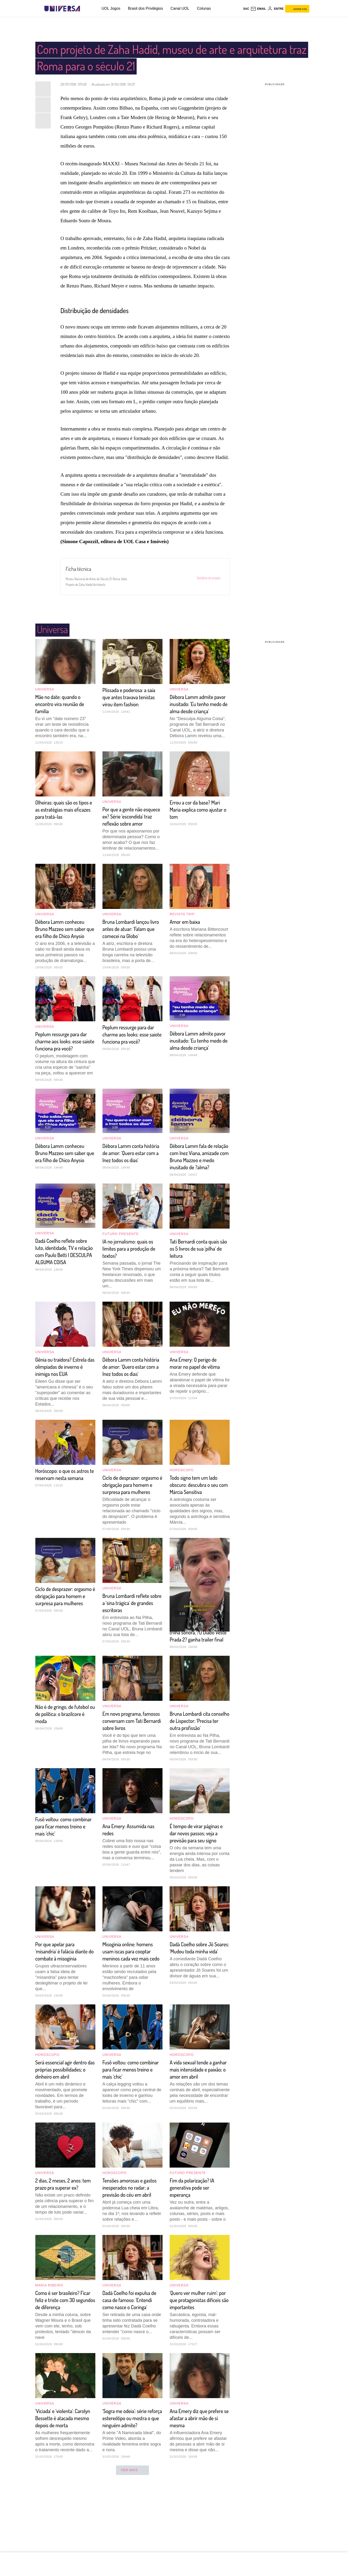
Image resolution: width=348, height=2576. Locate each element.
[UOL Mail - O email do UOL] (258, 9)
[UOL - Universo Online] (84, 8)
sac (246, 8)
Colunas (204, 8)
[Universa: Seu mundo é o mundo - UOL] (62, 8)
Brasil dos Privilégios (145, 8)
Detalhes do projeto (207, 578)
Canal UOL (180, 8)
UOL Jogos (111, 8)
